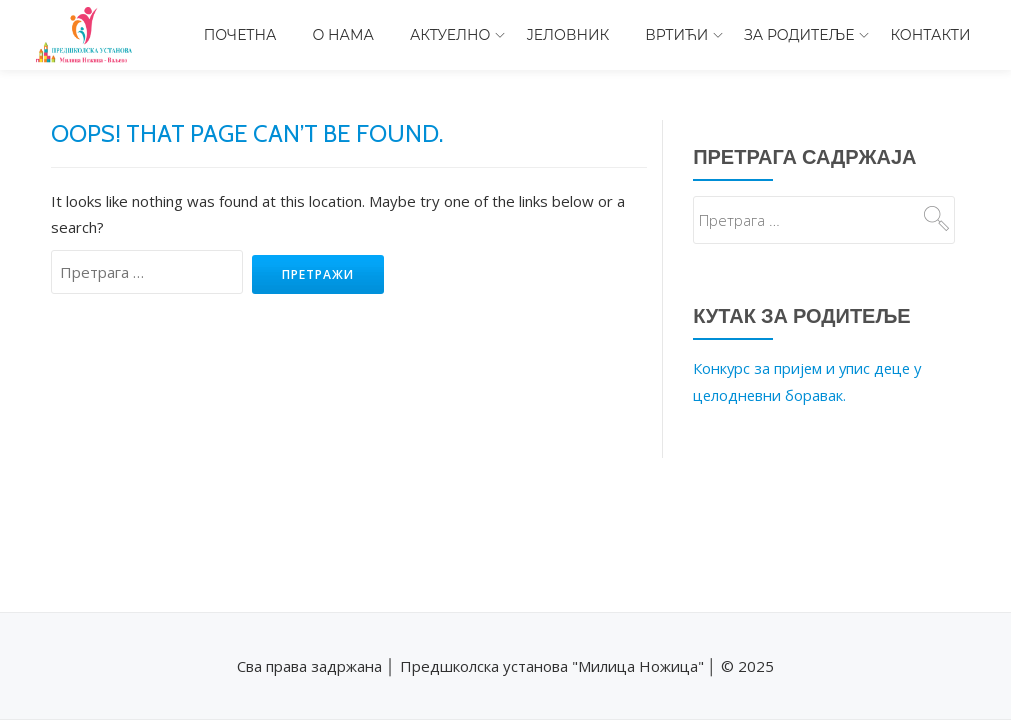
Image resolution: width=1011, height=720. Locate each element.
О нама (343, 35)
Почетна (240, 35)
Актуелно (450, 35)
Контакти (930, 35)
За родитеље (799, 35)
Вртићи (676, 35)
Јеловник (567, 35)
